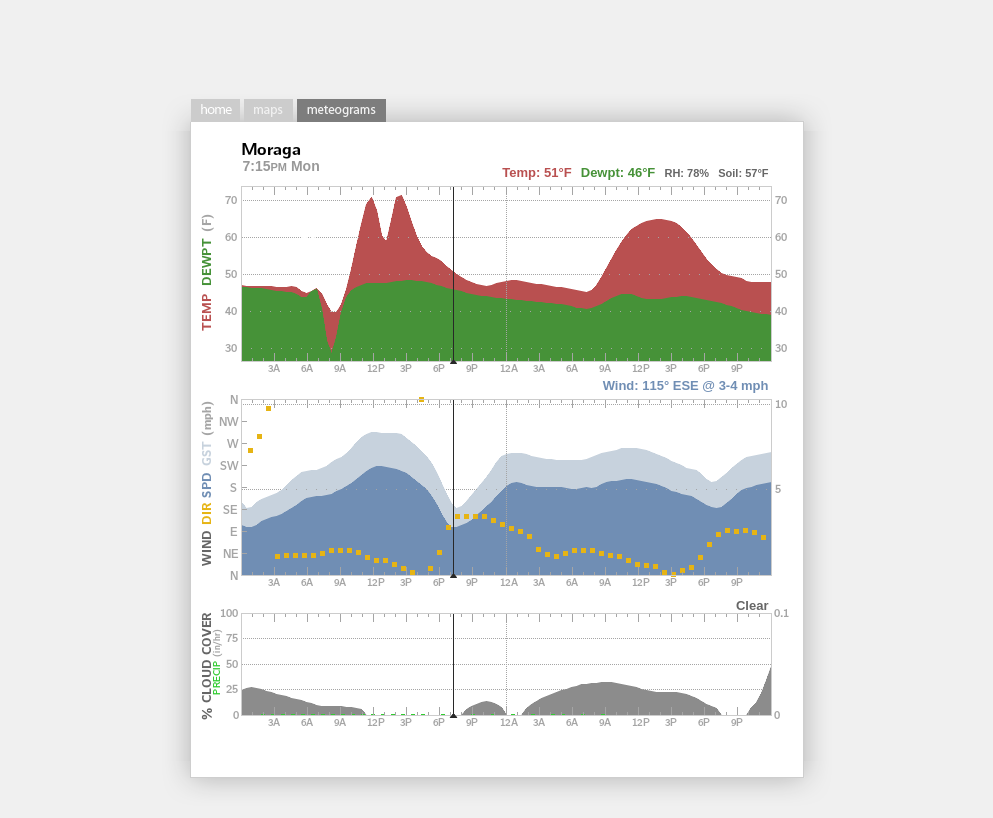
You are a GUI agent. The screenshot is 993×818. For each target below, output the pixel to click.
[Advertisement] (497, 45)
